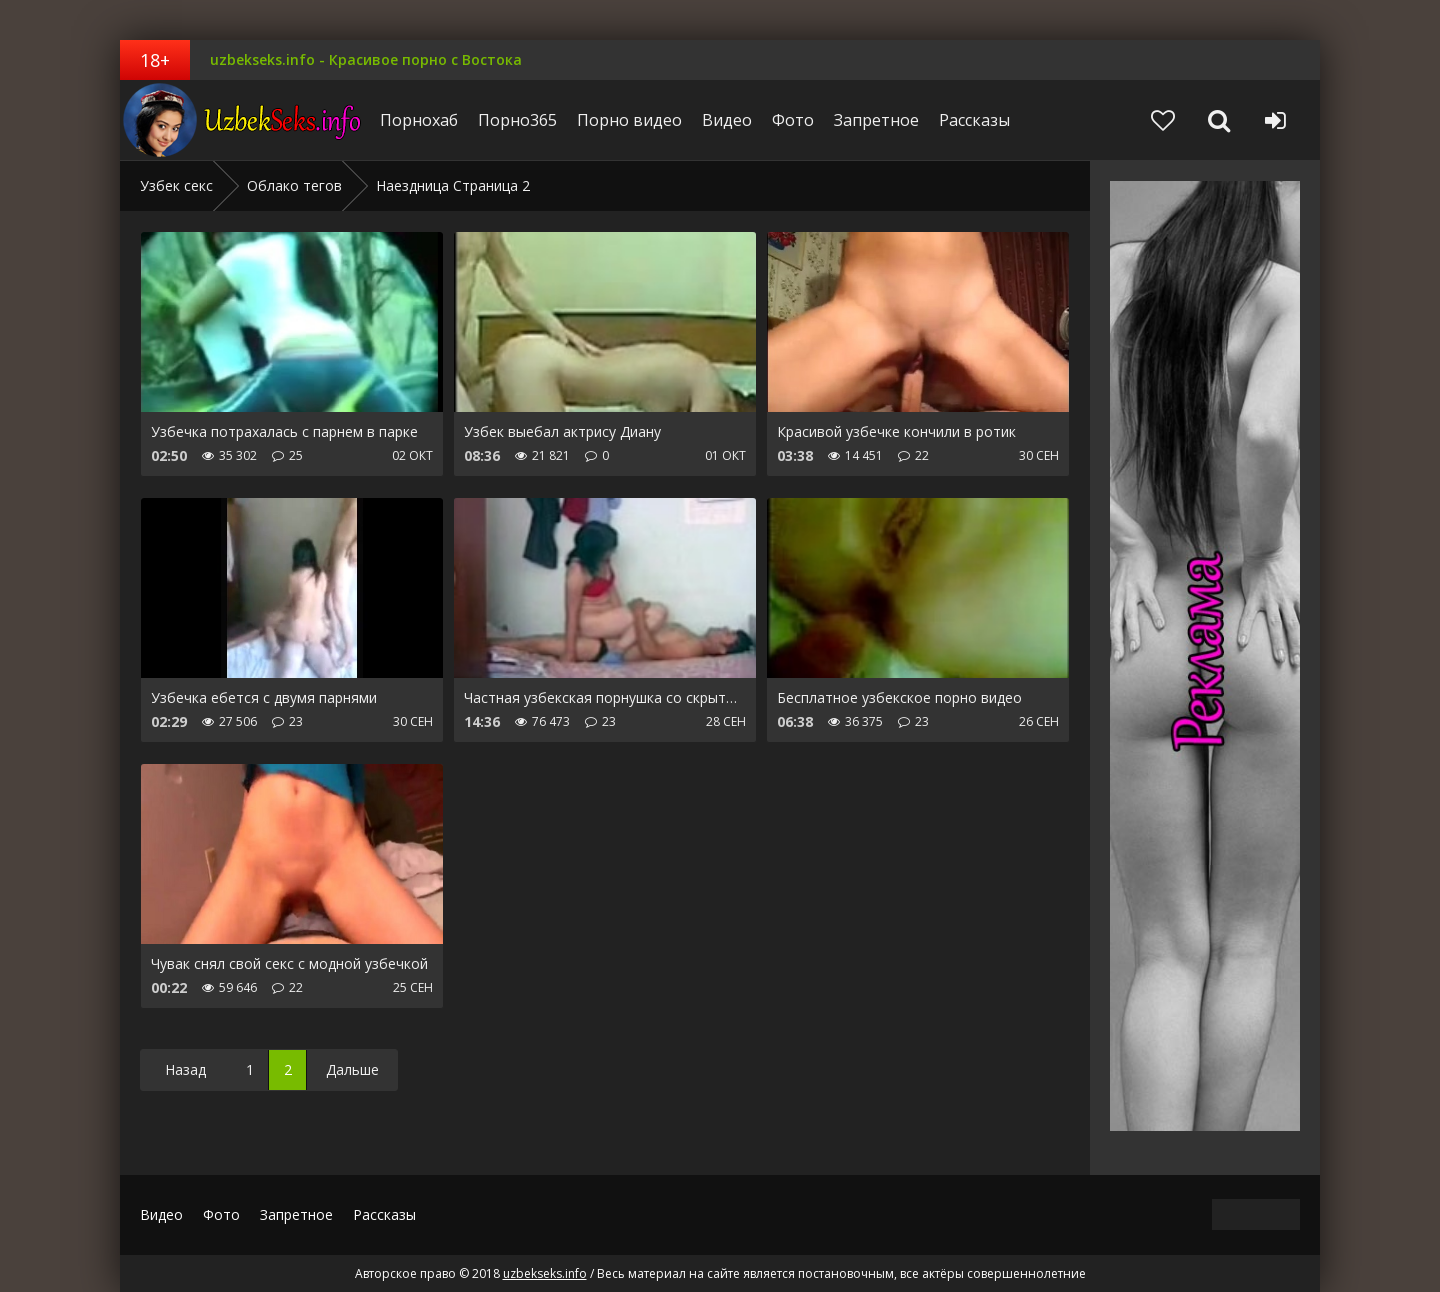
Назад (185, 1069)
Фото (793, 120)
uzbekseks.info (245, 120)
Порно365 (517, 120)
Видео (727, 120)
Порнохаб (419, 120)
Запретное (876, 120)
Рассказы (974, 120)
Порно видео (629, 120)
